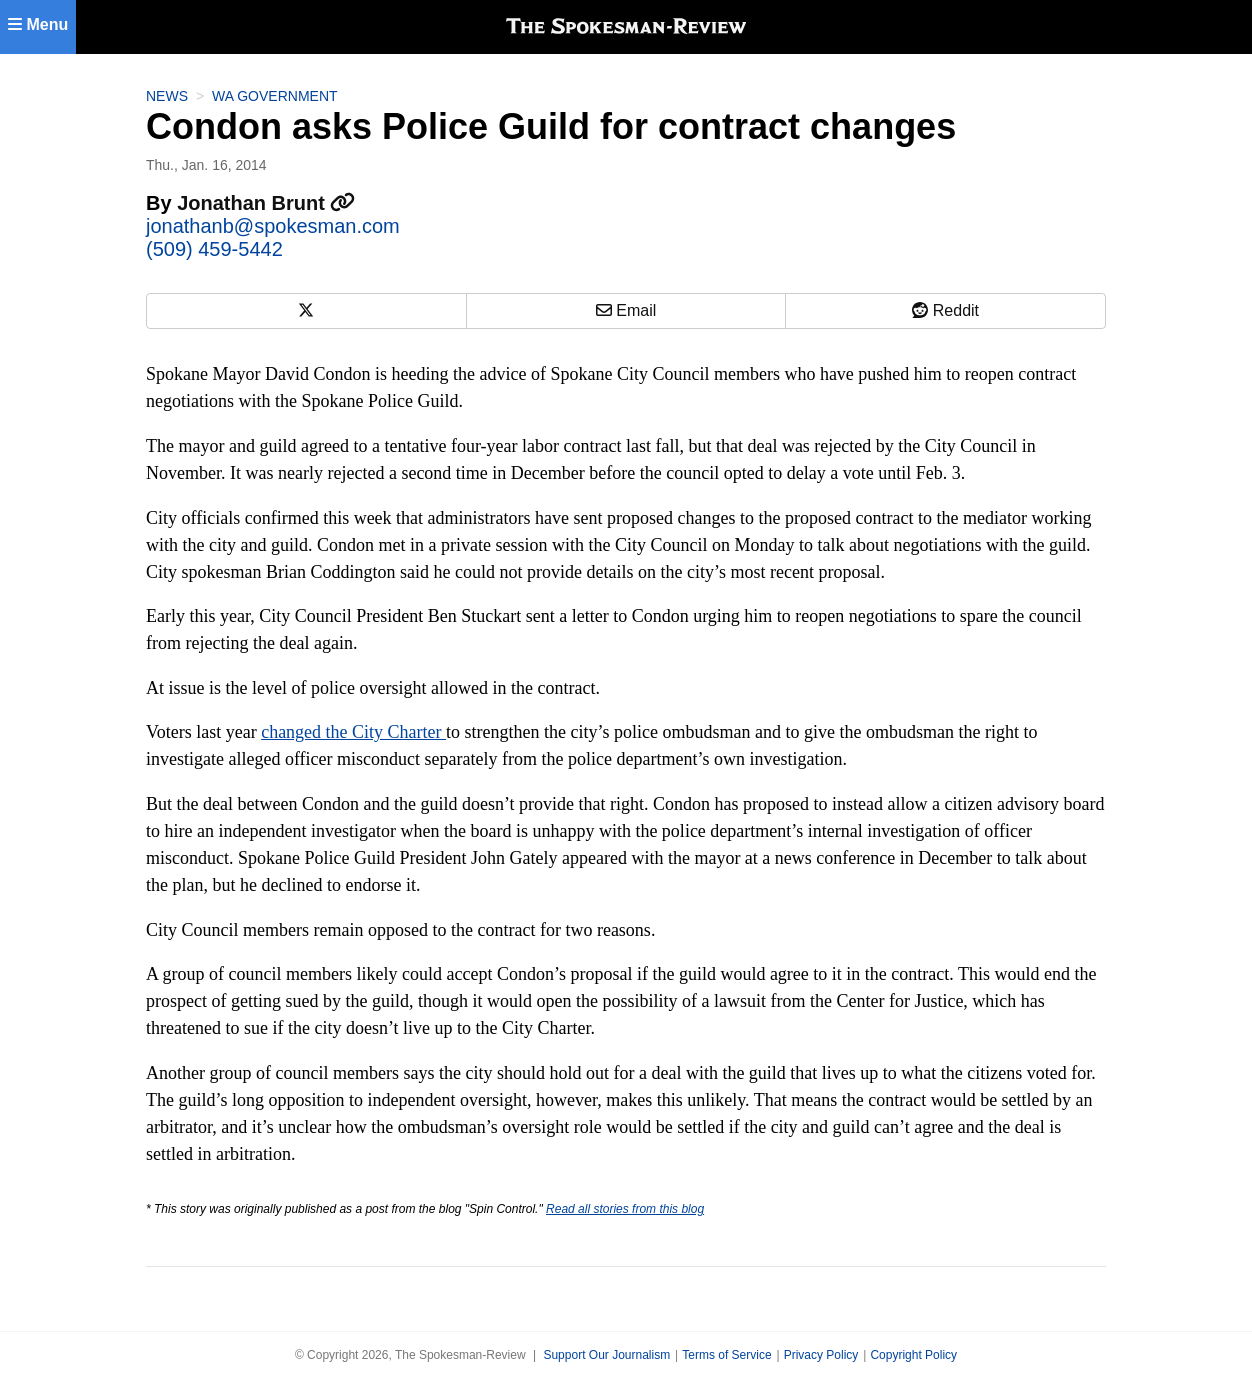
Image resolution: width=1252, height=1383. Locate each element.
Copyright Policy (913, 1355)
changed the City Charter (353, 732)
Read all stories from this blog (625, 1209)
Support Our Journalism (606, 1355)
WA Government (275, 96)
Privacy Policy (821, 1355)
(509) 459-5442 (214, 249)
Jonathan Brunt (266, 203)
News (167, 96)
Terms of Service (726, 1355)
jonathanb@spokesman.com (273, 226)
